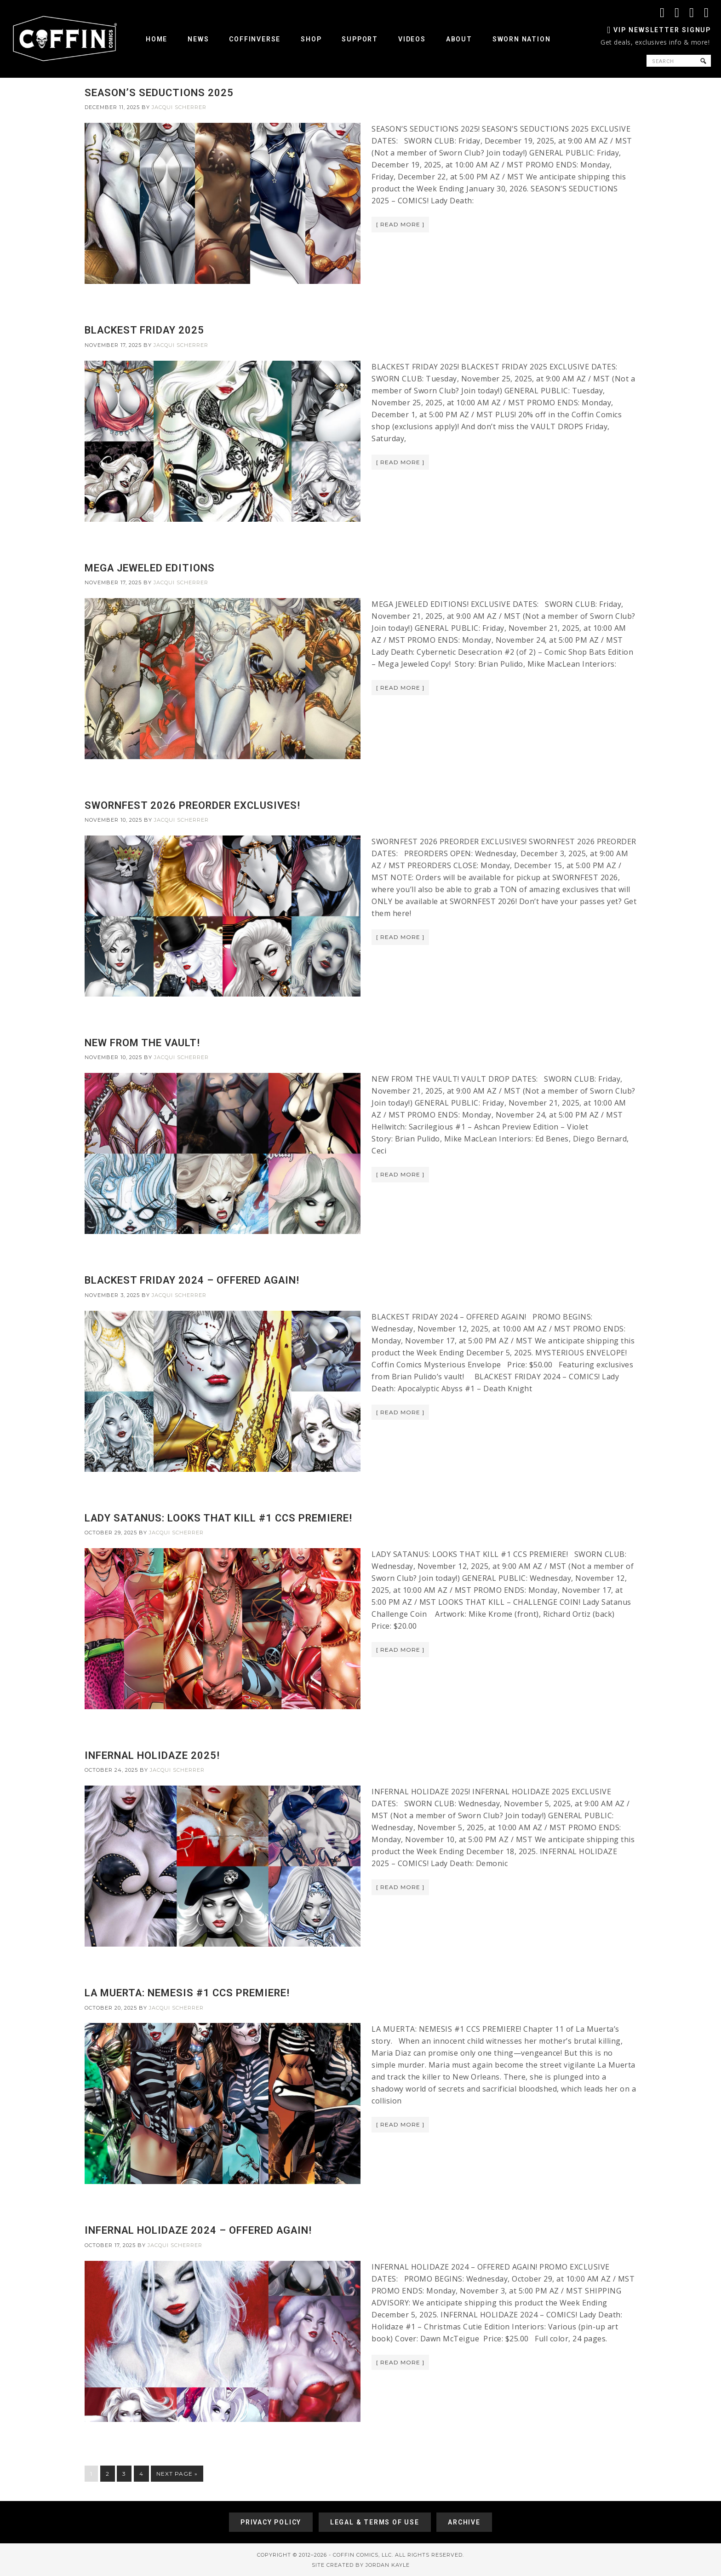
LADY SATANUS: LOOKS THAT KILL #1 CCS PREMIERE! (218, 1518)
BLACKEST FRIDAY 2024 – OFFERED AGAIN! (192, 1280)
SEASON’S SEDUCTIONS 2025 (159, 92)
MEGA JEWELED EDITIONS (150, 568)
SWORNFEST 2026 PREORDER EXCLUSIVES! (192, 805)
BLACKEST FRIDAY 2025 (144, 330)
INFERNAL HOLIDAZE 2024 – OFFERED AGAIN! (198, 2230)
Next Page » (177, 2473)
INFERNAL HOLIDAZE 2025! (152, 1755)
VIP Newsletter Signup (662, 30)
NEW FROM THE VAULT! (142, 1043)
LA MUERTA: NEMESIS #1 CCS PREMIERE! (187, 1993)
